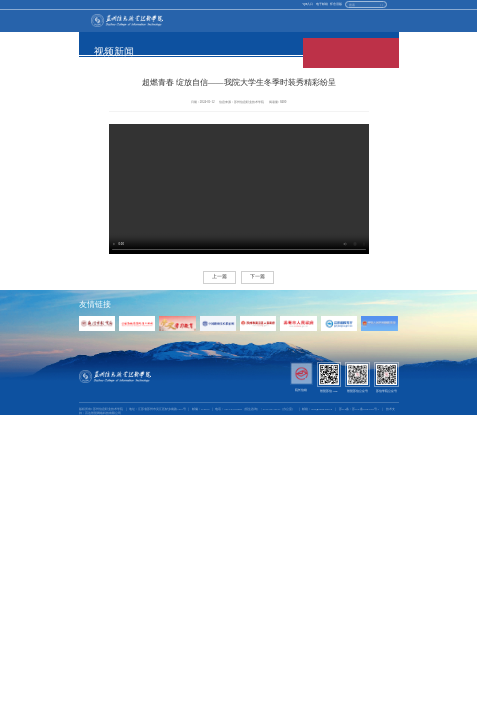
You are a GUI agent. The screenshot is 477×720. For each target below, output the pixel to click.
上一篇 (219, 276)
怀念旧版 (336, 4)
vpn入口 (308, 4)
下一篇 (257, 276)
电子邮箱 (322, 4)
